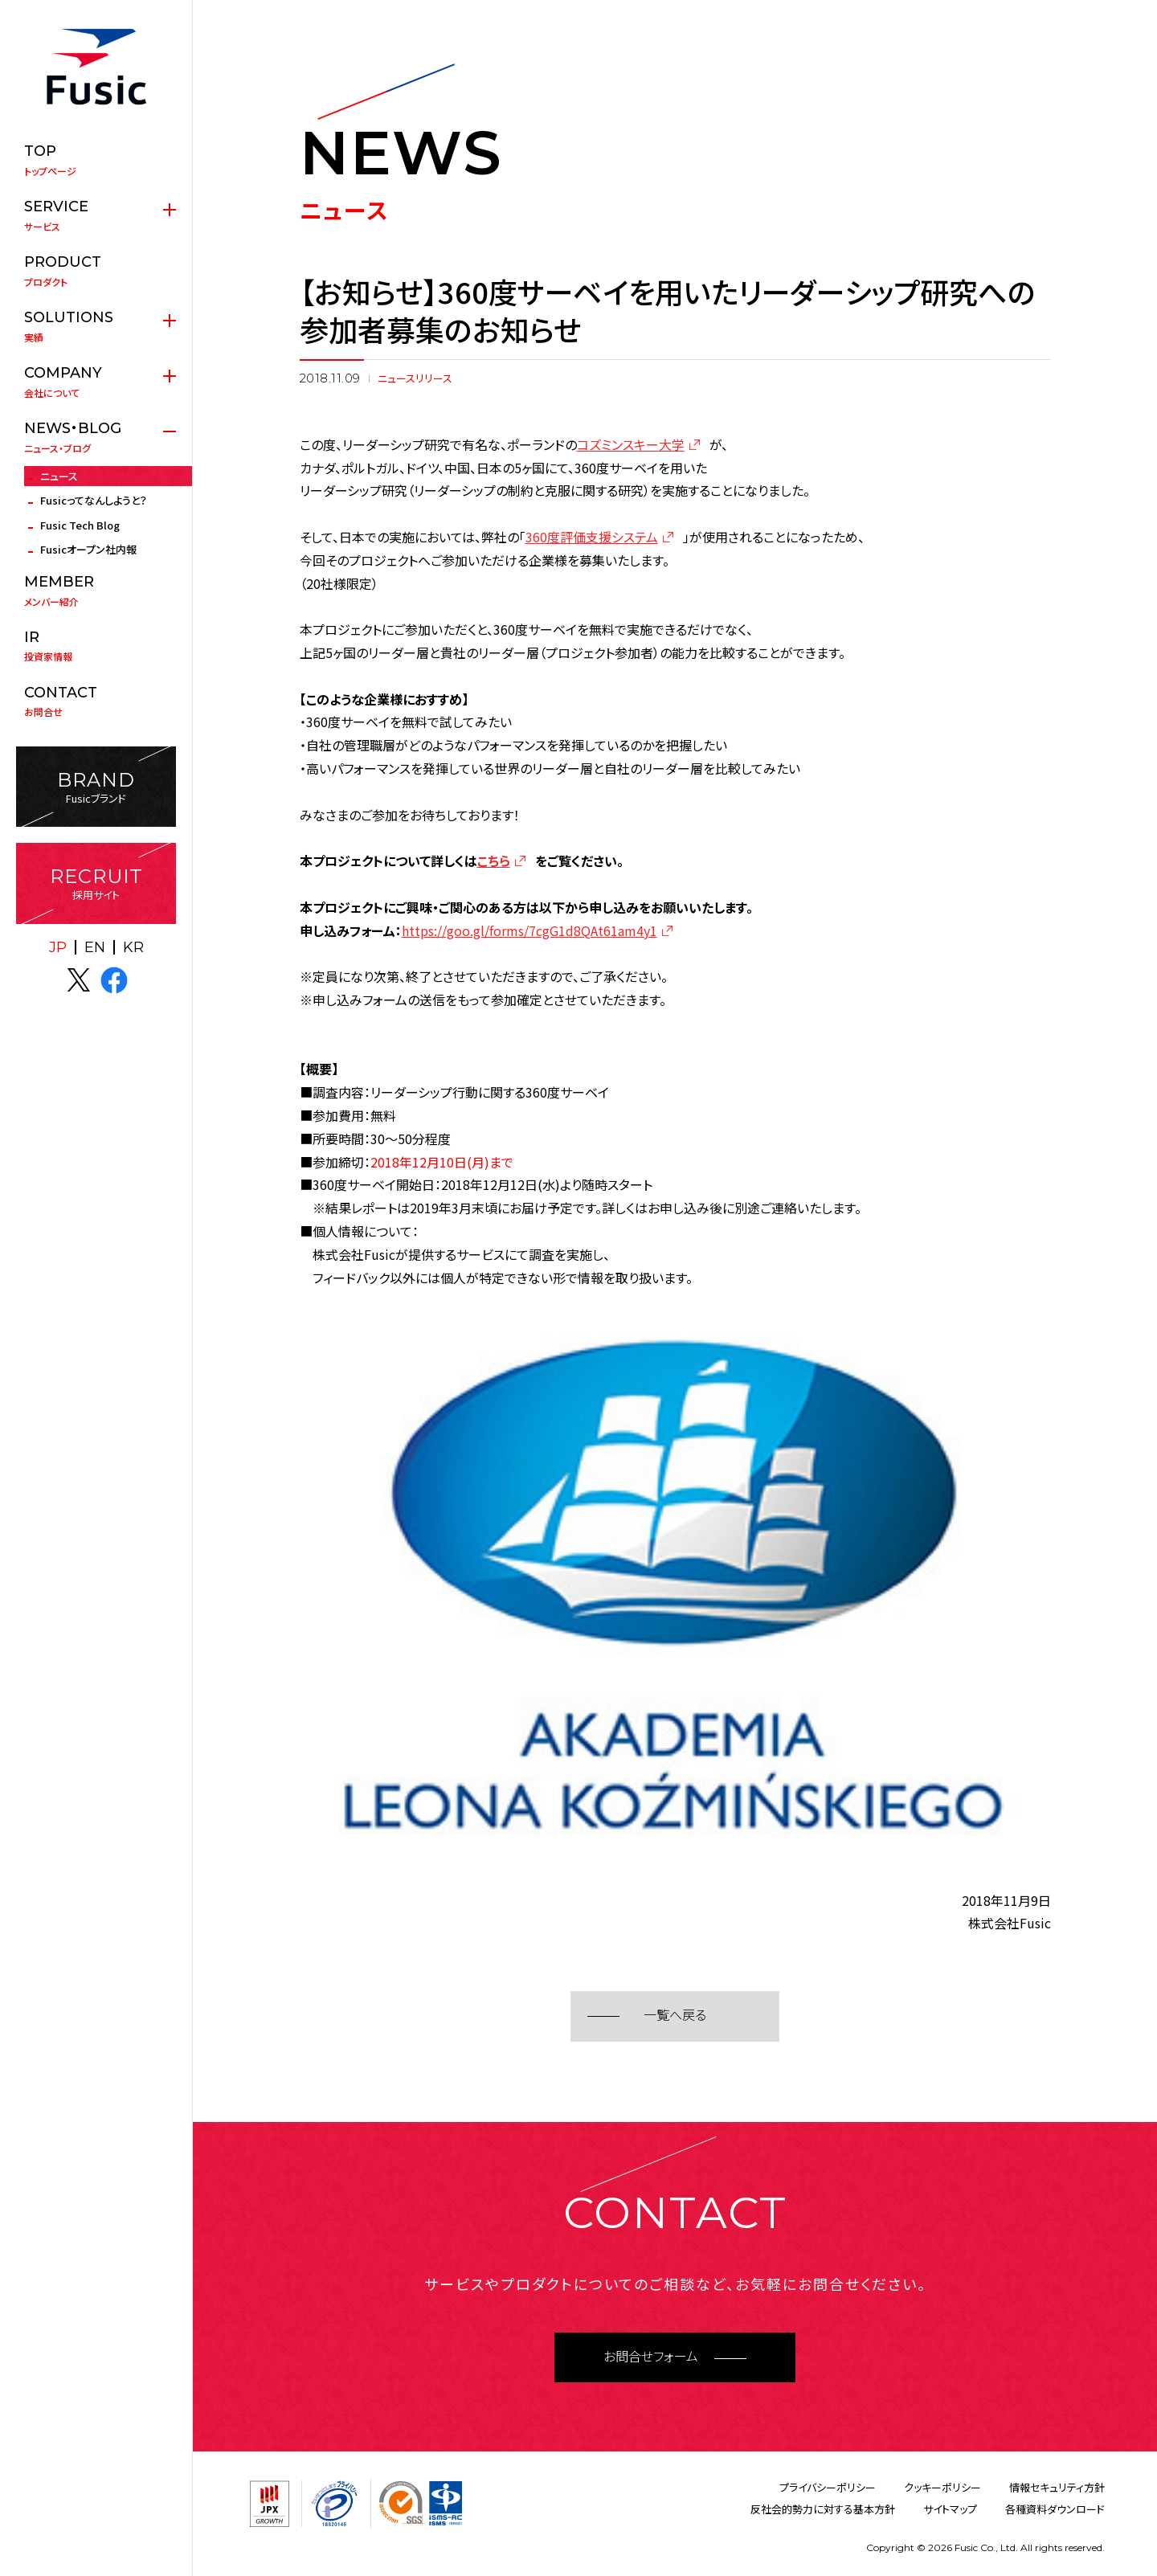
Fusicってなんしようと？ (93, 500)
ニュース (59, 476)
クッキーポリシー (942, 2487)
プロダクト (96, 270)
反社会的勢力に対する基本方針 (822, 2509)
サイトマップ (950, 2509)
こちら (493, 860)
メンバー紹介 (96, 590)
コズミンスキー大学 (631, 444)
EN (94, 947)
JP (58, 947)
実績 (96, 326)
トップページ (96, 160)
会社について (96, 381)
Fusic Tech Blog (80, 525)
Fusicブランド (96, 787)
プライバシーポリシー (827, 2487)
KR (133, 947)
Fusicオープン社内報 (88, 549)
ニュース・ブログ (96, 437)
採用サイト (96, 883)
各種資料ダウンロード (1055, 2509)
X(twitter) (78, 980)
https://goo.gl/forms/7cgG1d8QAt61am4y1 (529, 930)
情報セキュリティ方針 (1057, 2487)
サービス (96, 215)
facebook (114, 980)
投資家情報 (96, 646)
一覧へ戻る (675, 2015)
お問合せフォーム (650, 2357)
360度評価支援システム (591, 536)
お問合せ (96, 701)
